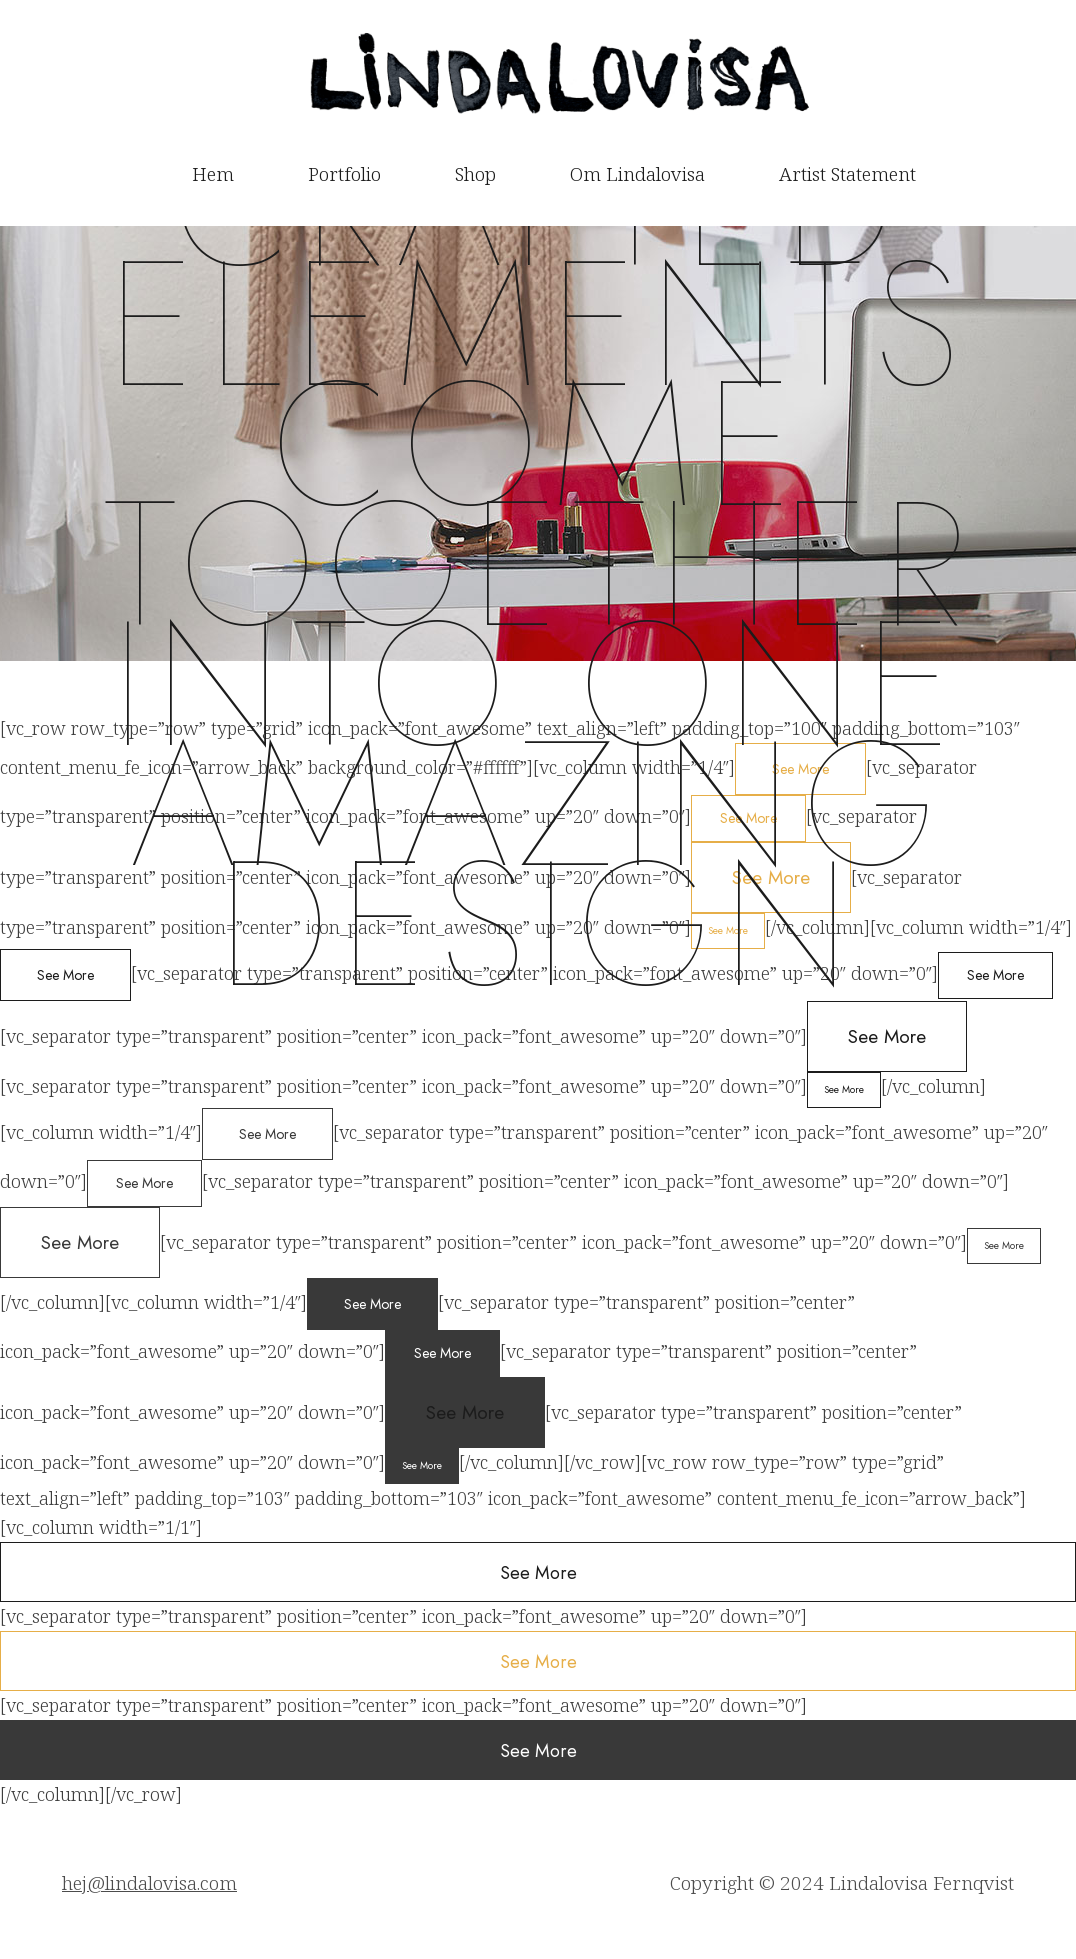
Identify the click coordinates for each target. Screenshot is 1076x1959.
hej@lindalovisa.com (149, 1883)
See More (887, 1036)
